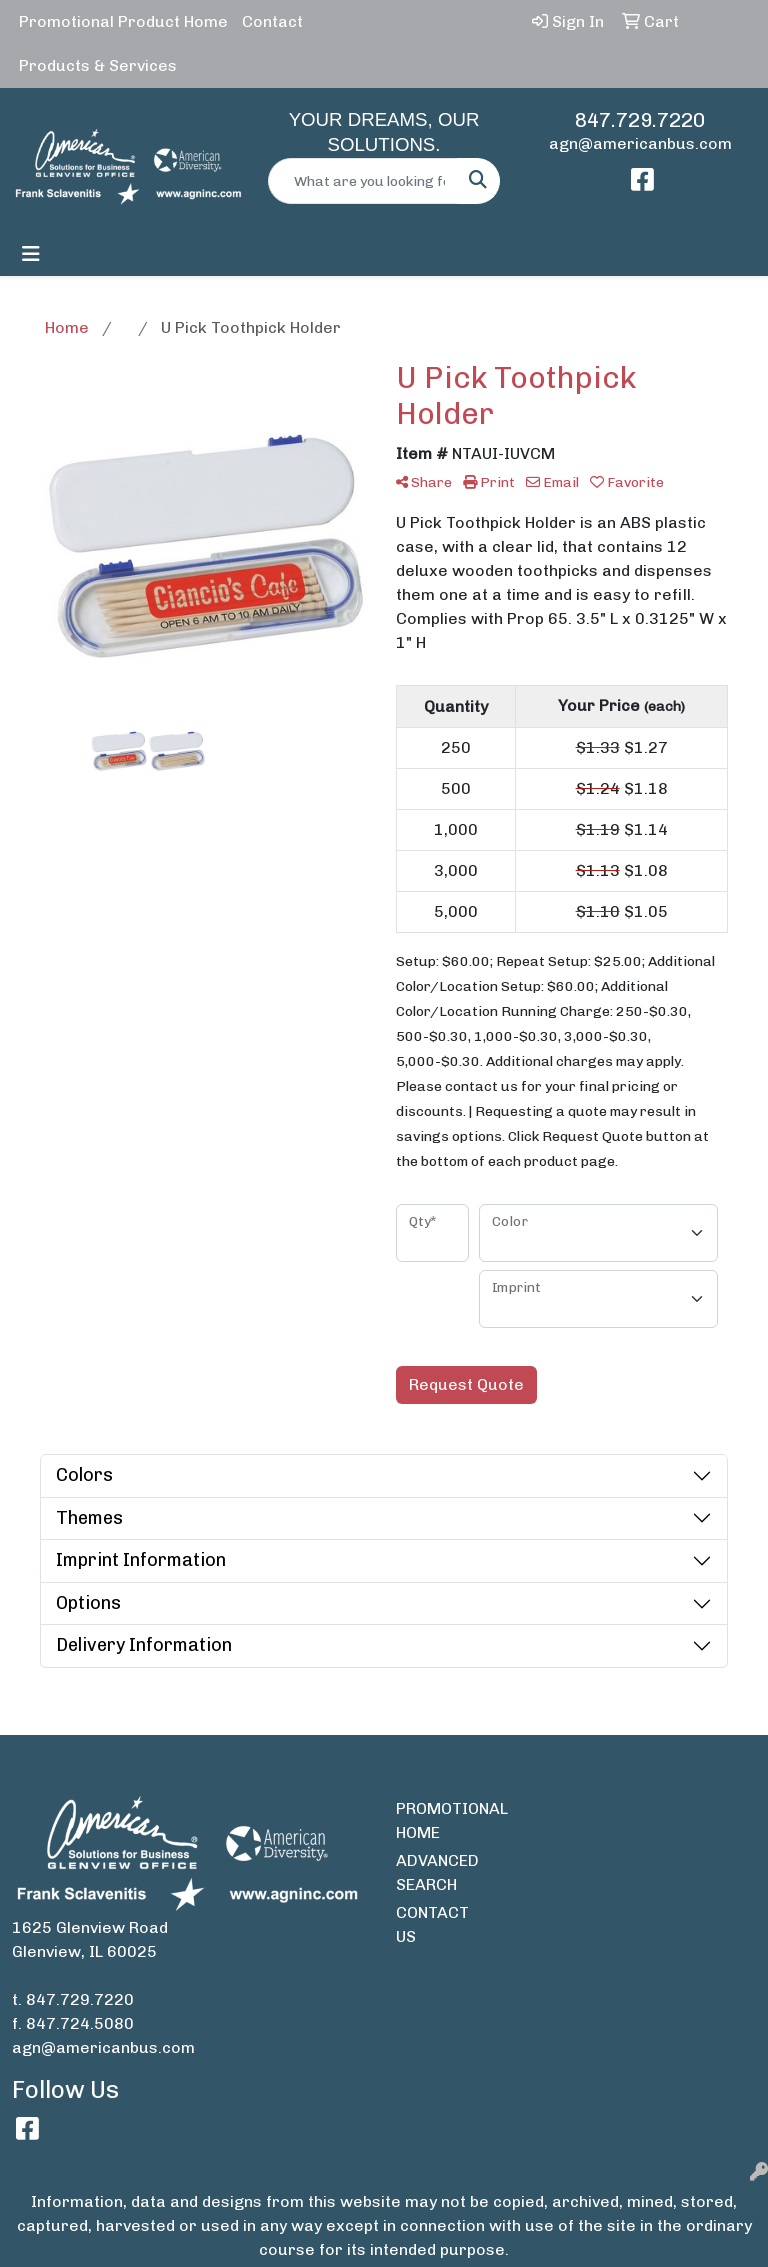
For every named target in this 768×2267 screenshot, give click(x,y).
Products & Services (98, 65)
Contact (272, 21)
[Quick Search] (363, 181)
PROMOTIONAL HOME (432, 1820)
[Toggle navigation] (31, 254)
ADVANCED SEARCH (432, 1872)
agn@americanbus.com (640, 143)
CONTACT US (432, 1924)
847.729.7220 (640, 120)
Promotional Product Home (123, 21)
